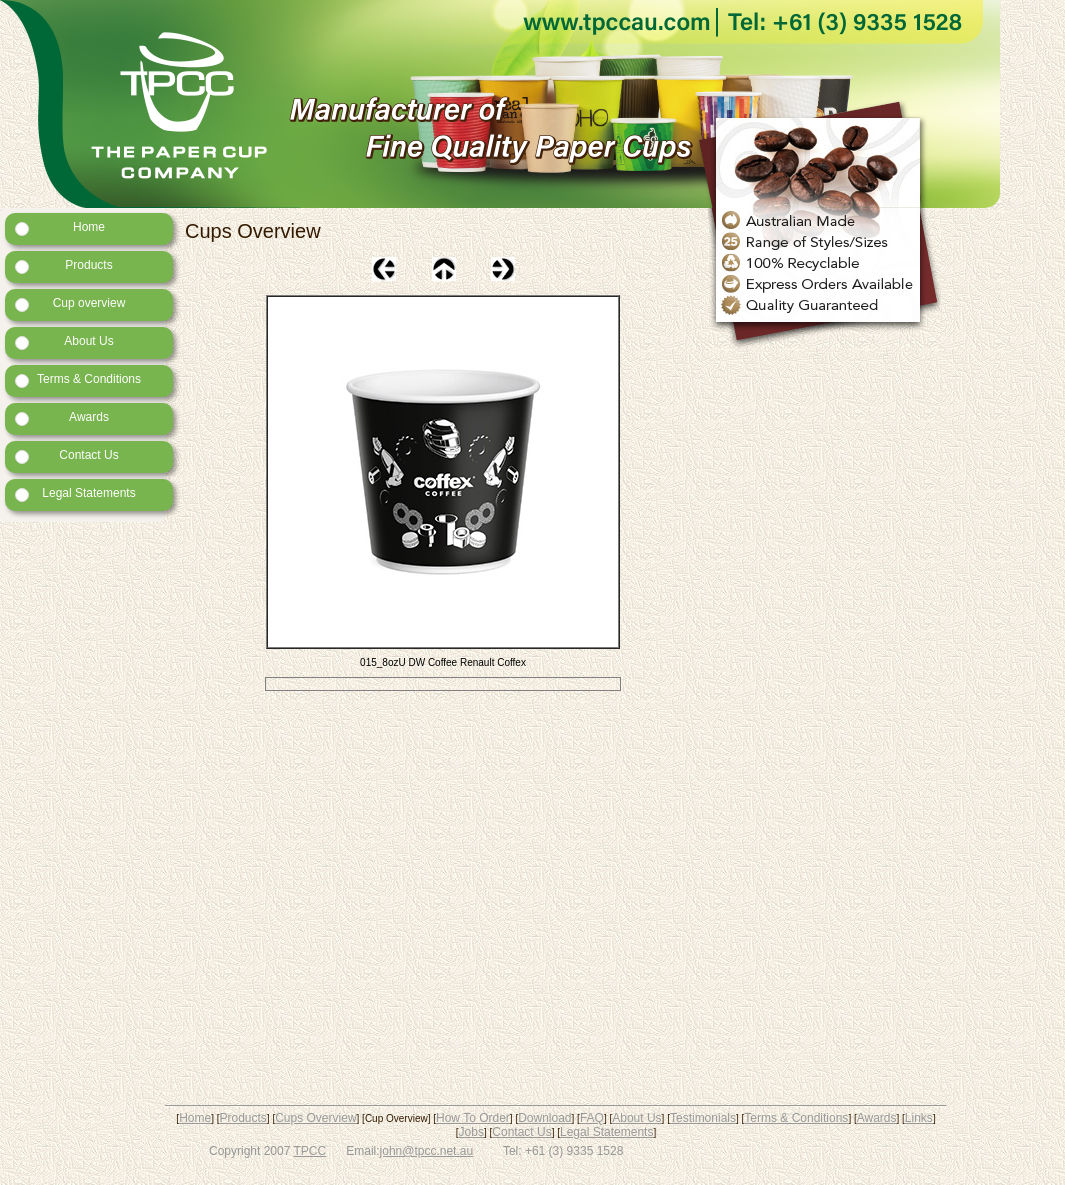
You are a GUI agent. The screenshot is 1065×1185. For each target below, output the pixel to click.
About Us (64, 342)
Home (60, 228)
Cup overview (70, 304)
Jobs (471, 1132)
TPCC (310, 1151)
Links (919, 1118)
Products (64, 266)
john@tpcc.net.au (427, 1151)
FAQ (592, 1118)
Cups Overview (315, 1118)
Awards (62, 418)
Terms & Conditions (78, 380)
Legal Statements (75, 494)
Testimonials (703, 1118)
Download (544, 1118)
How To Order (473, 1118)
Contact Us (67, 456)
